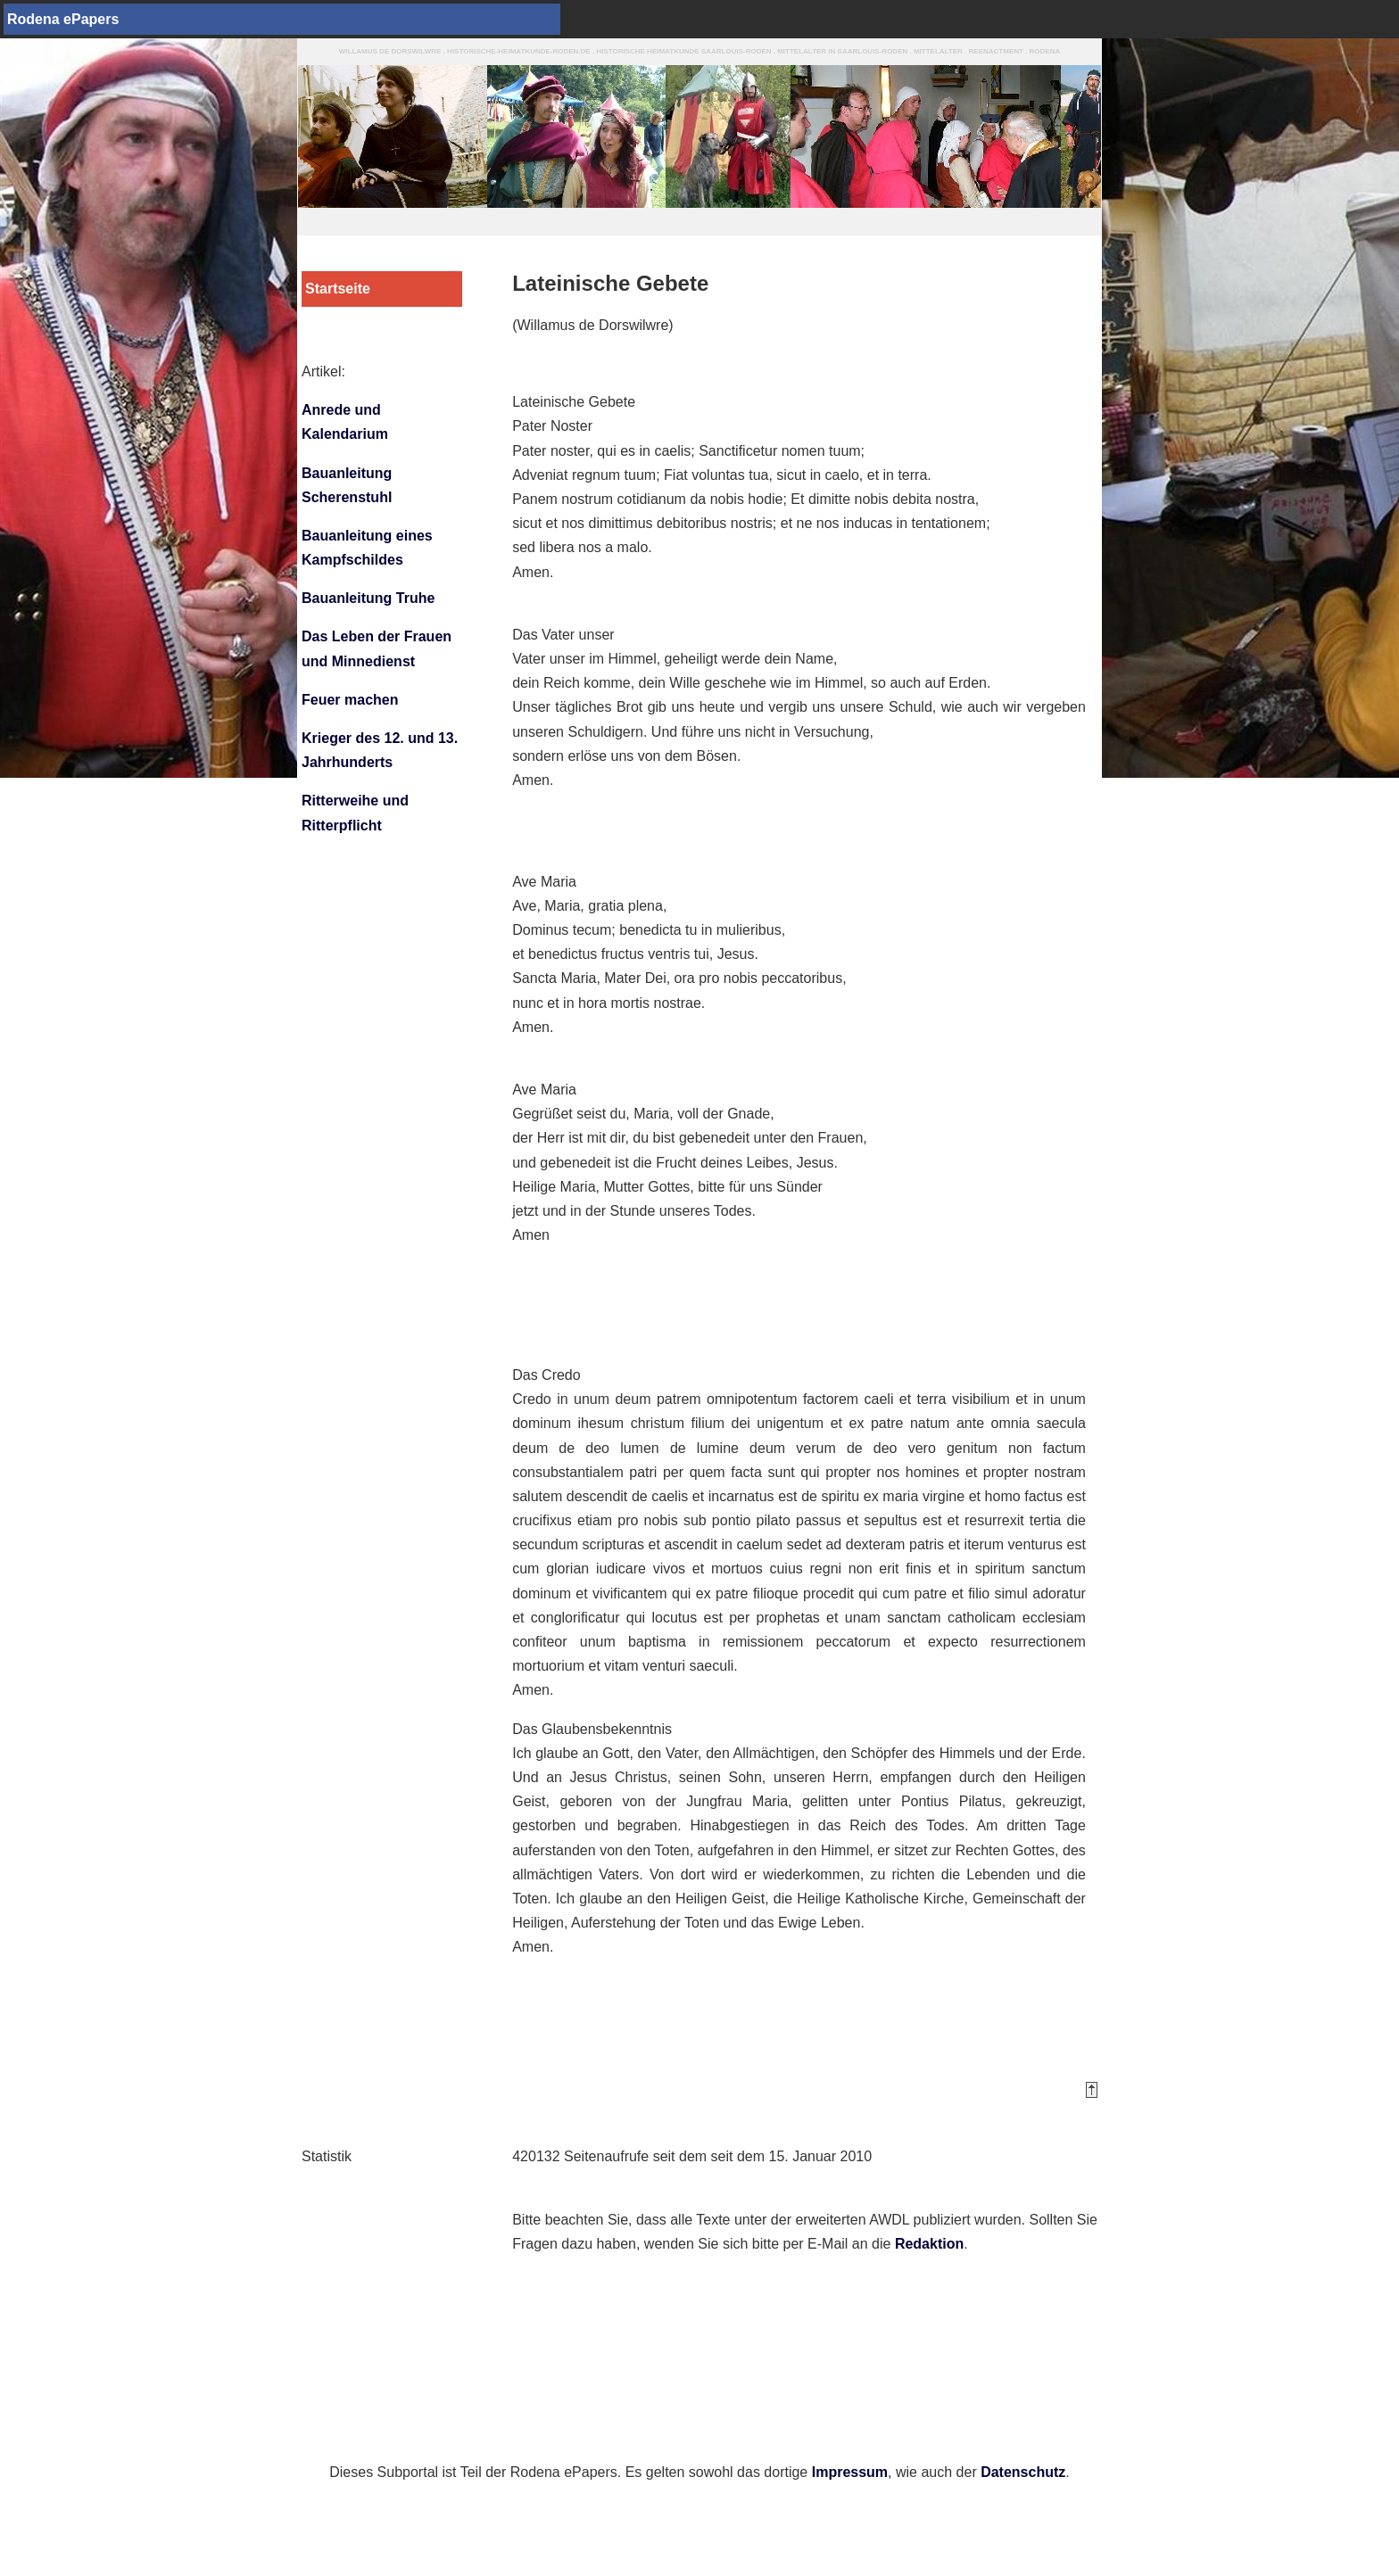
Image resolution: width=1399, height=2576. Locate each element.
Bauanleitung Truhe (368, 598)
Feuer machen (350, 699)
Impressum (850, 2472)
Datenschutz (1023, 2472)
